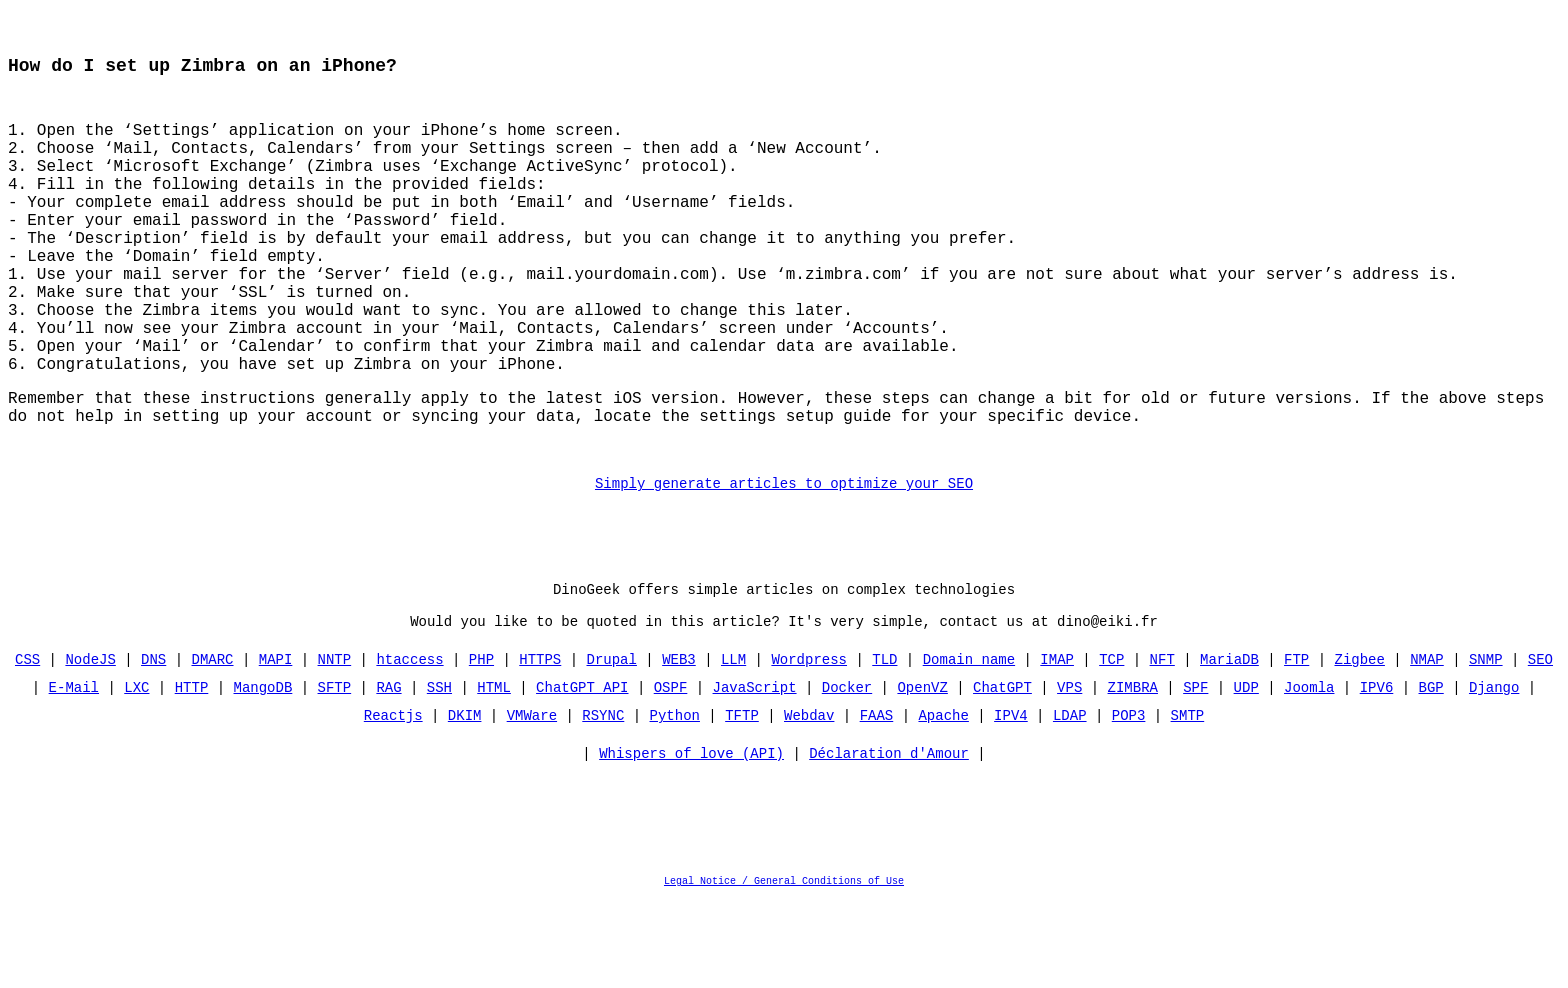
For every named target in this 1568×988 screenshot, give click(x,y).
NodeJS (91, 745)
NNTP (335, 745)
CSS (27, 745)
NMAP (1427, 745)
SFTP (335, 773)
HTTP (192, 773)
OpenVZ (922, 773)
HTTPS (540, 745)
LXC (137, 773)
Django (1494, 773)
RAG (389, 773)
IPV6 (1376, 773)
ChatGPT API (582, 773)
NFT (1161, 745)
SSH (439, 773)
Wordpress (809, 745)
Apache (943, 801)
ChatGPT (1002, 773)
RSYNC (603, 801)
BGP (1430, 773)
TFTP (742, 801)
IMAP (1057, 745)
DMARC (213, 745)
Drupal (612, 745)
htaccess (410, 745)
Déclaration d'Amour (889, 844)
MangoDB (263, 773)
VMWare (532, 801)
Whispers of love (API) (691, 844)
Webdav (809, 801)
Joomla (1309, 773)
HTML (494, 773)
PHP (481, 745)
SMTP (1187, 801)
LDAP (1070, 801)
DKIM (465, 801)
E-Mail (74, 773)
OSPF (671, 773)
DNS (153, 745)
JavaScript (755, 773)
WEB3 (679, 745)
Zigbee (1359, 745)
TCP (1111, 745)
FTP (1296, 745)
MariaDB (1229, 745)
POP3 (1129, 801)
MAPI (276, 745)
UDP (1245, 773)
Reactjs (393, 801)
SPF (1195, 773)
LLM (733, 745)
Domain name (969, 745)
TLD (884, 745)
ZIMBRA (1132, 773)
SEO (1540, 745)
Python (675, 801)
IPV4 (1011, 801)
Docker (847, 773)
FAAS (877, 801)
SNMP (1486, 745)
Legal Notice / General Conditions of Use (784, 972)
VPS (1069, 773)
